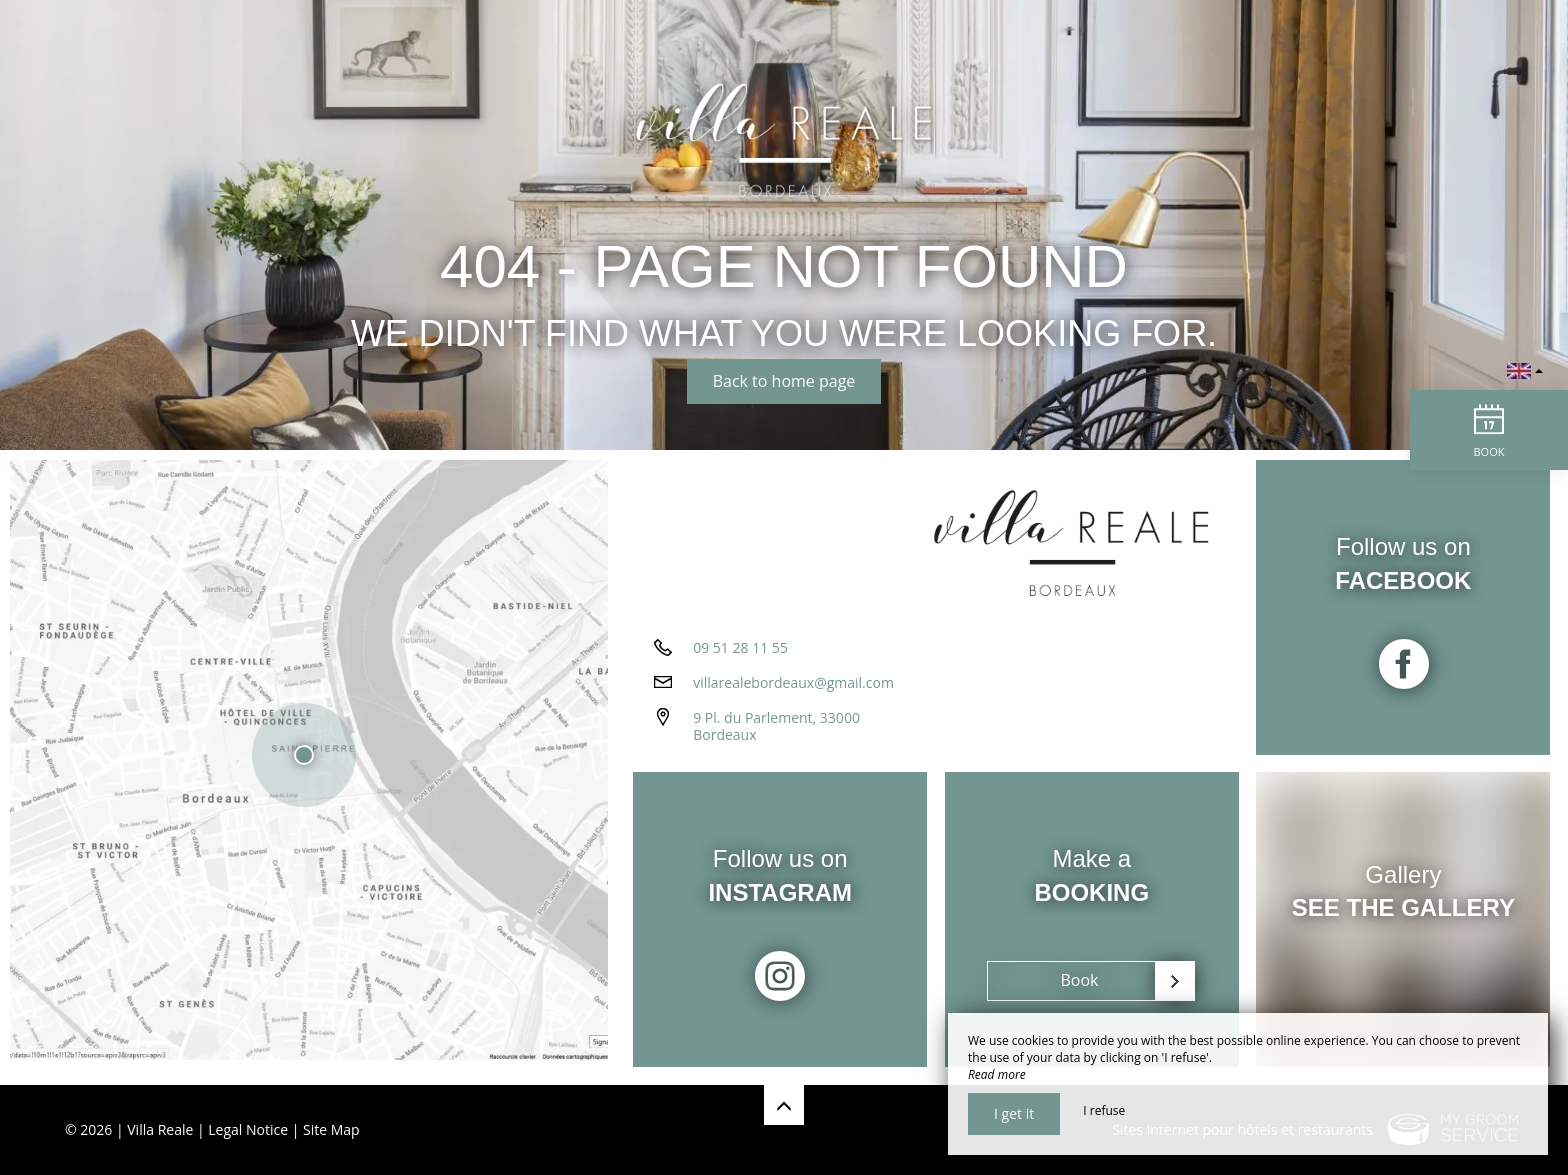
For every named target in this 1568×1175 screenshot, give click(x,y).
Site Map (331, 1129)
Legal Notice (248, 1129)
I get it (1014, 1113)
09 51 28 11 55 (740, 654)
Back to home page (784, 381)
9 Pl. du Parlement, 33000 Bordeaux (776, 733)
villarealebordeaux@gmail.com (793, 689)
